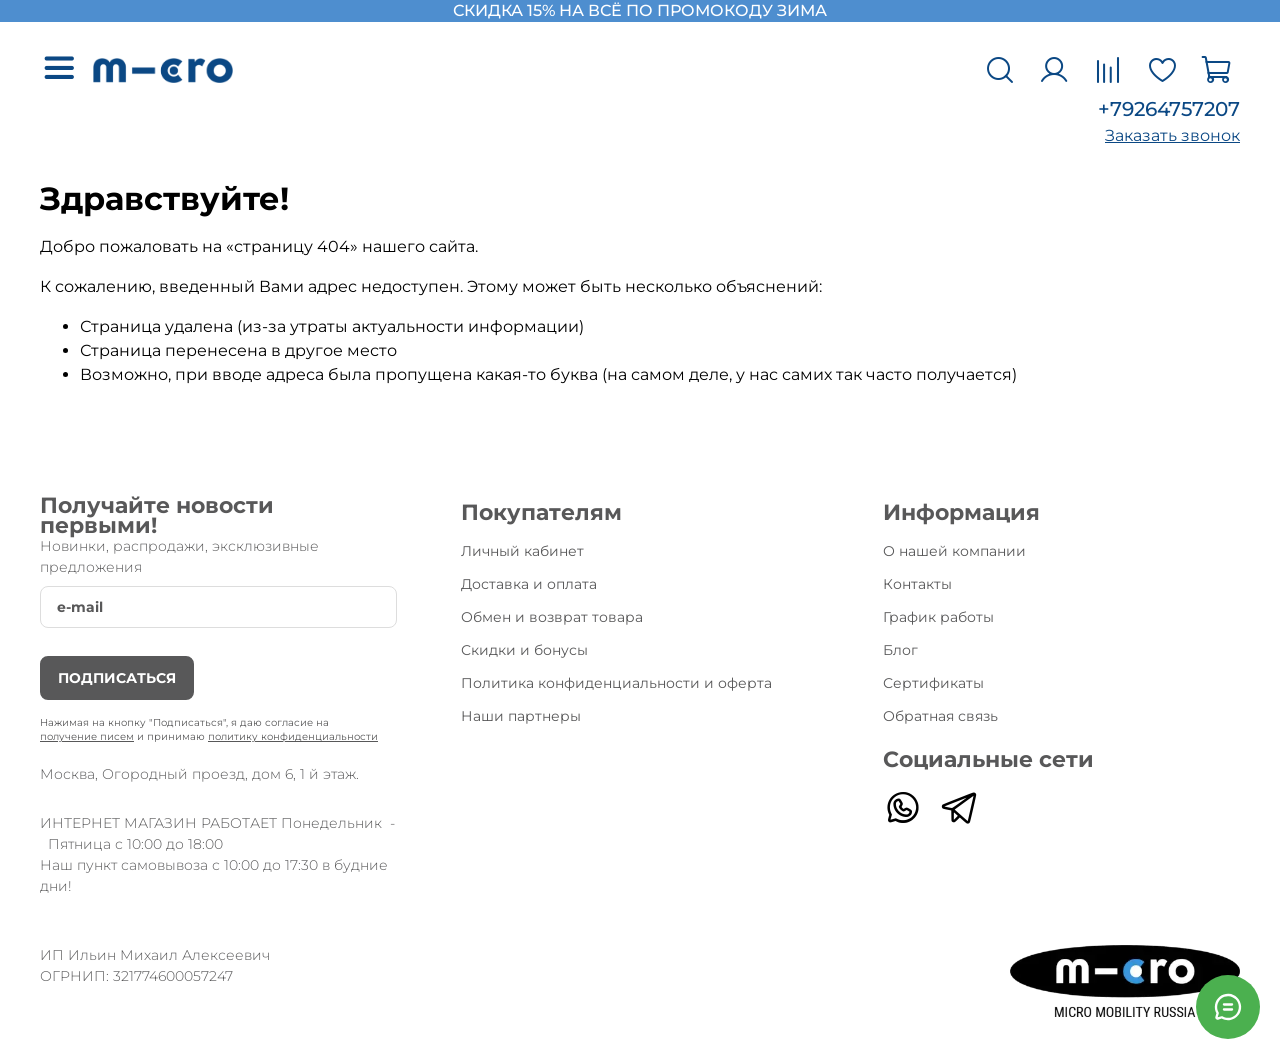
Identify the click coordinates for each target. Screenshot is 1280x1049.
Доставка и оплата (529, 584)
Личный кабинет (522, 551)
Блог (900, 650)
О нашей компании (954, 551)
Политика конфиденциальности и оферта (616, 683)
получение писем (87, 736)
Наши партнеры (521, 716)
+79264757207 (1169, 109)
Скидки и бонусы (524, 650)
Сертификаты (933, 683)
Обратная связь (940, 716)
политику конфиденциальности (293, 736)
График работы (938, 617)
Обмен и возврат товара (552, 617)
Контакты (917, 584)
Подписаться (117, 678)
